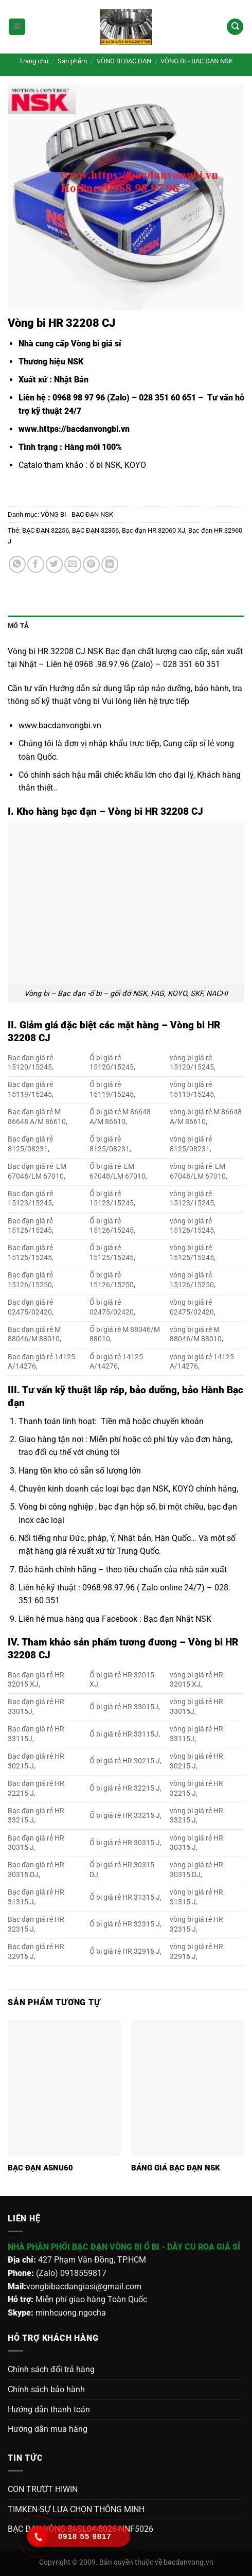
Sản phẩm (72, 61)
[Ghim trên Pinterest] (91, 564)
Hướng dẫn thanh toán (49, 2409)
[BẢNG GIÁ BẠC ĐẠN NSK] (187, 2088)
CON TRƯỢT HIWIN (43, 2489)
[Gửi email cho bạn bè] (72, 564)
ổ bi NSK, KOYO (117, 465)
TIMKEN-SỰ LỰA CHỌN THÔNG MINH (76, 2509)
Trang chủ (33, 61)
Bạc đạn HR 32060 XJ (153, 530)
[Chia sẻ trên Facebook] (35, 564)
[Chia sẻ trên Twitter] (54, 564)
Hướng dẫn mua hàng (47, 2429)
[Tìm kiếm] (235, 27)
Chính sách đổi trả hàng (51, 2369)
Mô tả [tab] (18, 625)
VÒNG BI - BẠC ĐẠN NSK (196, 61)
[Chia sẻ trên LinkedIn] (109, 564)
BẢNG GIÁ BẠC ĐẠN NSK (175, 2167)
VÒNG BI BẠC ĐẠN (124, 61)
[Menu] (17, 27)
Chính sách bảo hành (46, 2389)
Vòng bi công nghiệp (56, 1507)
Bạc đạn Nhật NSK (177, 1619)
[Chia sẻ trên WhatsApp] (17, 564)
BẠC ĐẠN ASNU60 (40, 2167)
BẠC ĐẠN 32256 (45, 530)
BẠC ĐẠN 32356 (95, 530)
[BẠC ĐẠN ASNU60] (64, 2088)
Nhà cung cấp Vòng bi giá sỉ (70, 343)
